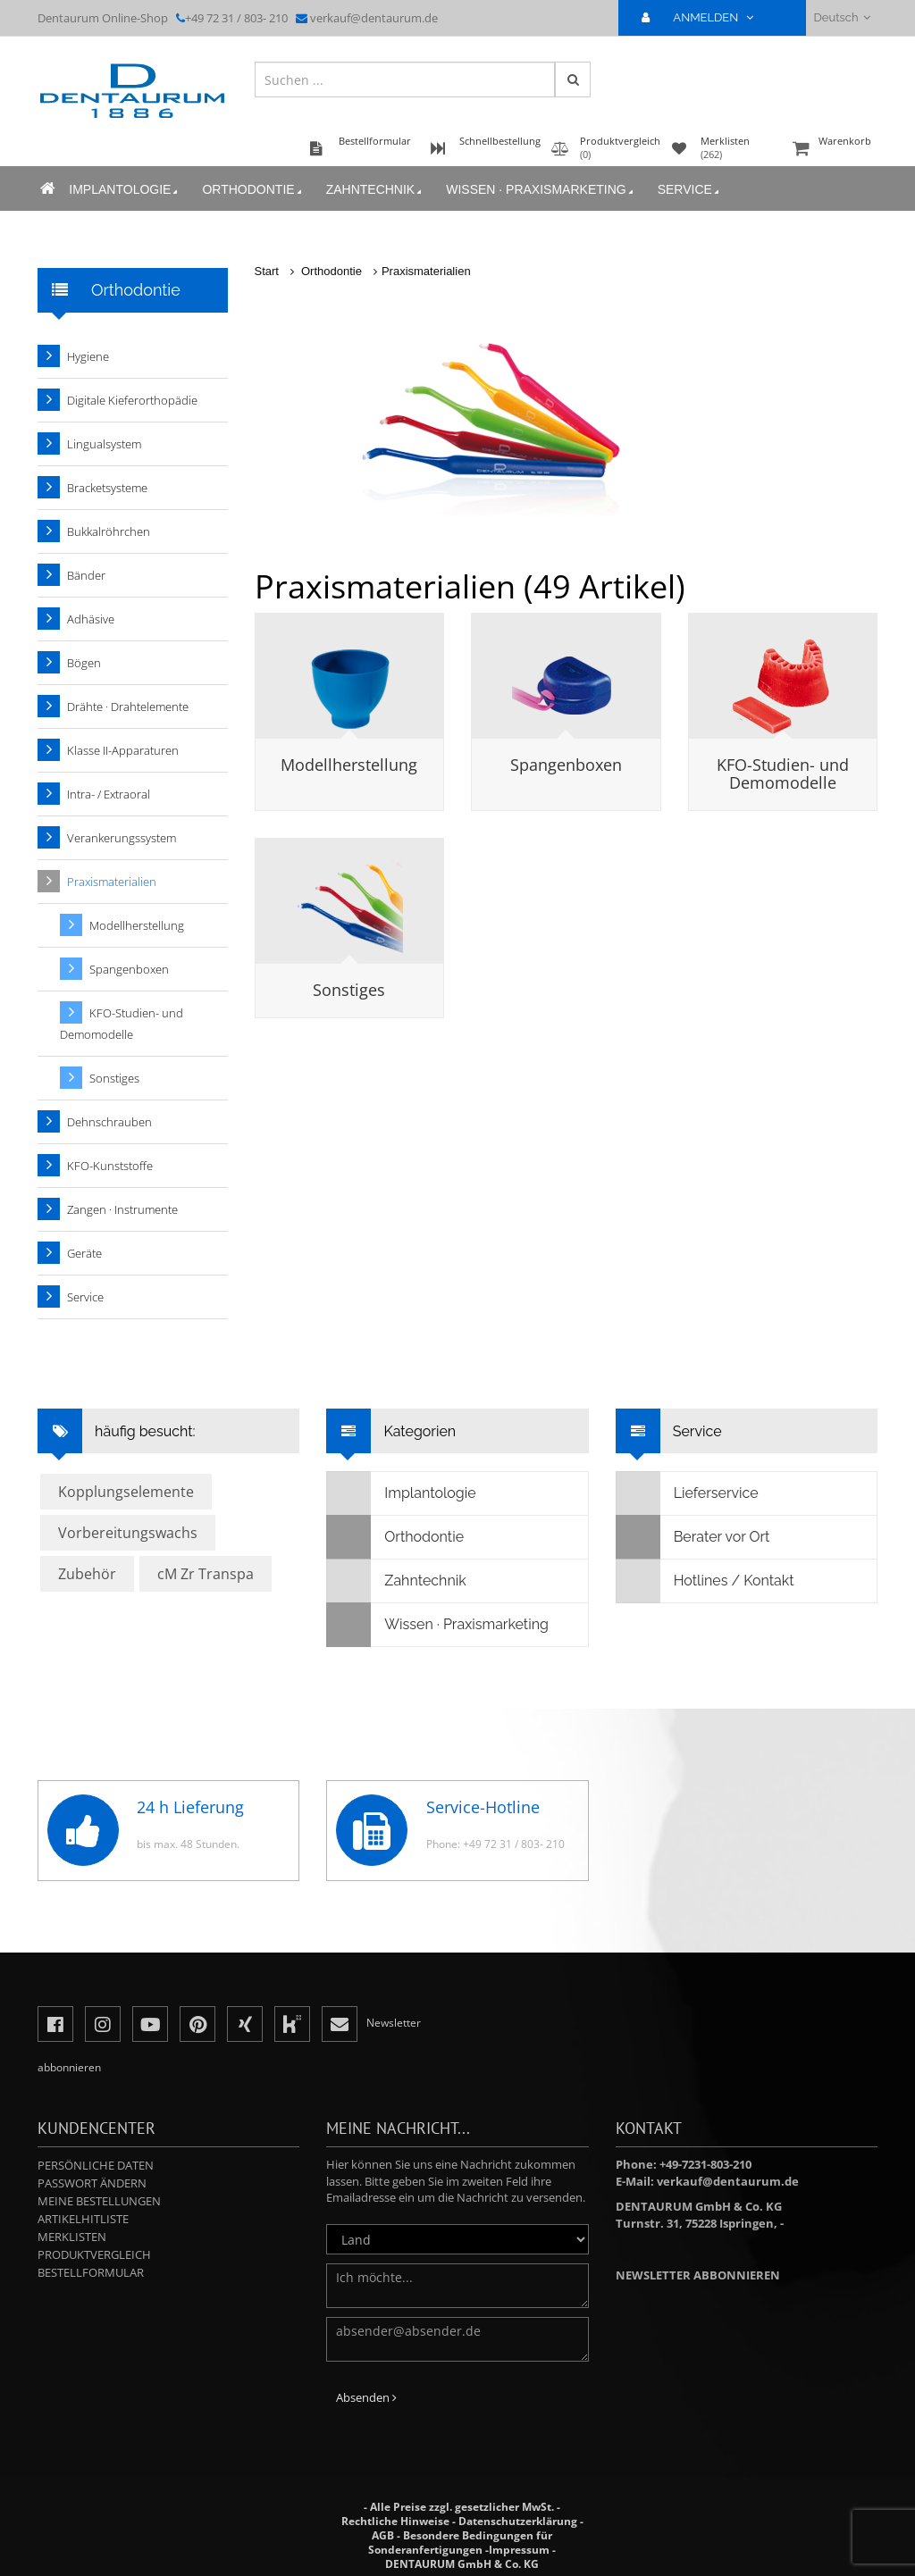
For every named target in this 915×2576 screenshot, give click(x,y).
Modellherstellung (349, 764)
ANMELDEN (705, 17)
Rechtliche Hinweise (395, 2521)
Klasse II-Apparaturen (123, 750)
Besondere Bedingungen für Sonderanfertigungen (460, 2542)
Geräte (84, 1253)
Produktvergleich (94, 2254)
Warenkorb (833, 153)
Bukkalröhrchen (108, 531)
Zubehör (87, 1574)
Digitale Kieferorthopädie (132, 400)
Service (686, 193)
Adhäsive (90, 619)
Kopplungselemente (126, 1491)
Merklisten (72, 2237)
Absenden (366, 2397)
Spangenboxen (566, 764)
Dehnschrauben (109, 1122)
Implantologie (122, 193)
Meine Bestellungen (99, 2201)
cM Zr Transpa (205, 1574)
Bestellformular (91, 2272)
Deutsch (842, 17)
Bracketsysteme (107, 488)
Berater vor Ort (693, 1537)
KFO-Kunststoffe (110, 1166)
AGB (383, 2535)
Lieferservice (688, 1493)
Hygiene (88, 356)
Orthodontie (250, 193)
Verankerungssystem (121, 838)
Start (267, 271)
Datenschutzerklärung (517, 2521)
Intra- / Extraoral (108, 794)
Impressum (519, 2549)
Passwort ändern (92, 2183)
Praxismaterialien (426, 271)
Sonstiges (349, 989)
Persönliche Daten (96, 2165)
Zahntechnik (372, 193)
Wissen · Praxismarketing (538, 193)
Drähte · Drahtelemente (128, 706)
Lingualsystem (104, 444)
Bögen (84, 663)
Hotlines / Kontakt (705, 1581)
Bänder (86, 575)
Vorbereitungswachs (127, 1533)
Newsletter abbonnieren (698, 2275)
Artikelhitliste (83, 2219)
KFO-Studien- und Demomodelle (783, 773)
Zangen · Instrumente (122, 1209)
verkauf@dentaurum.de (374, 18)
